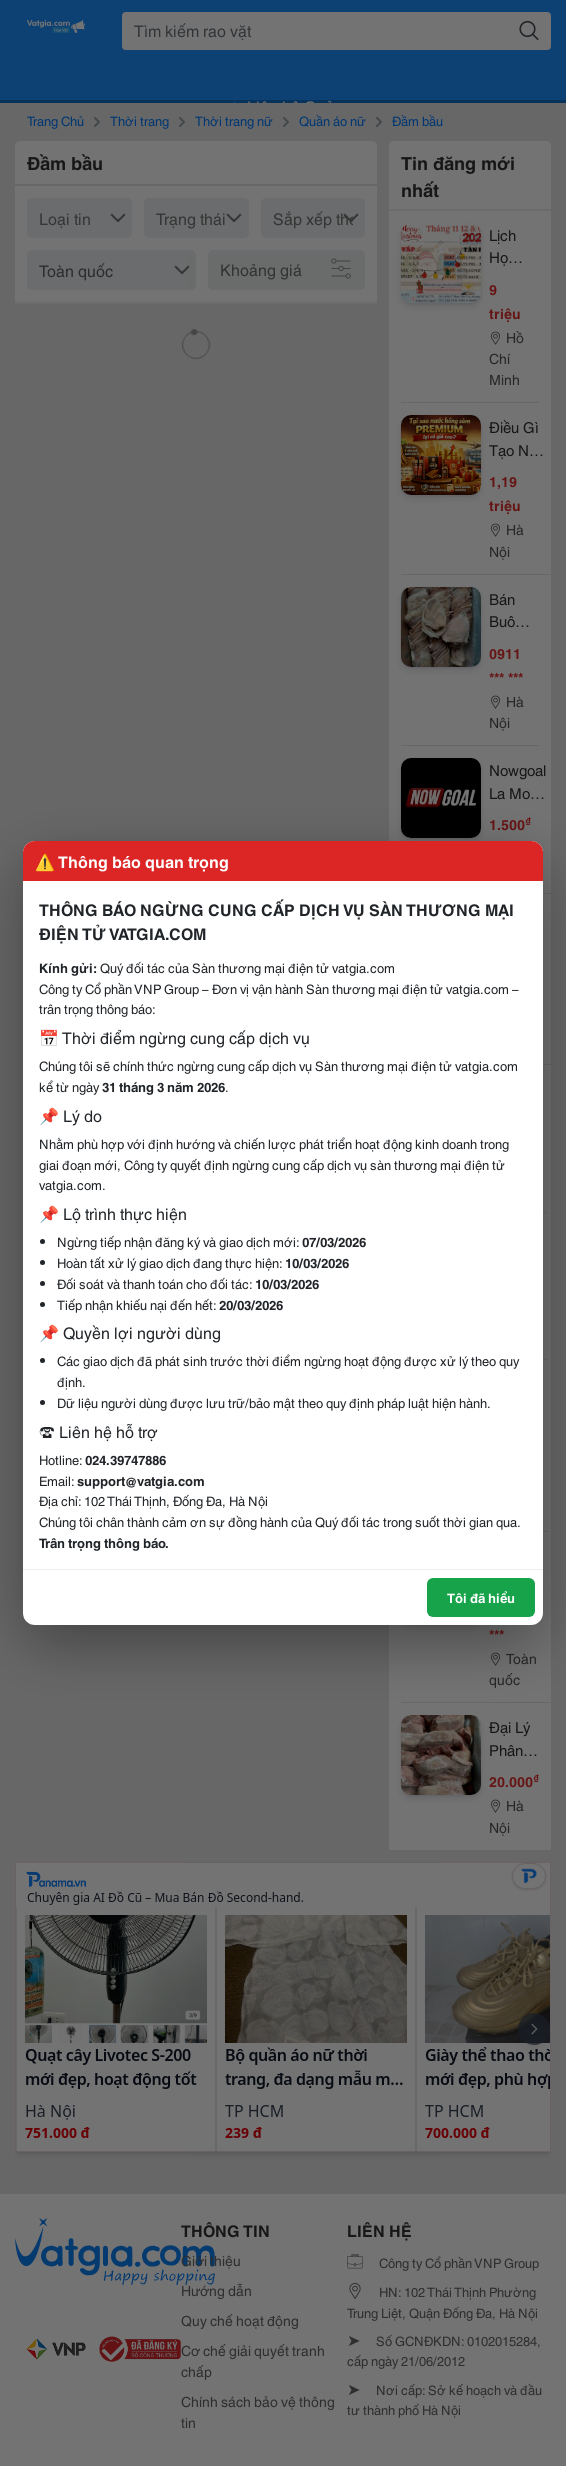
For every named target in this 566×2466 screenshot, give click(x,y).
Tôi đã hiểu (481, 1597)
